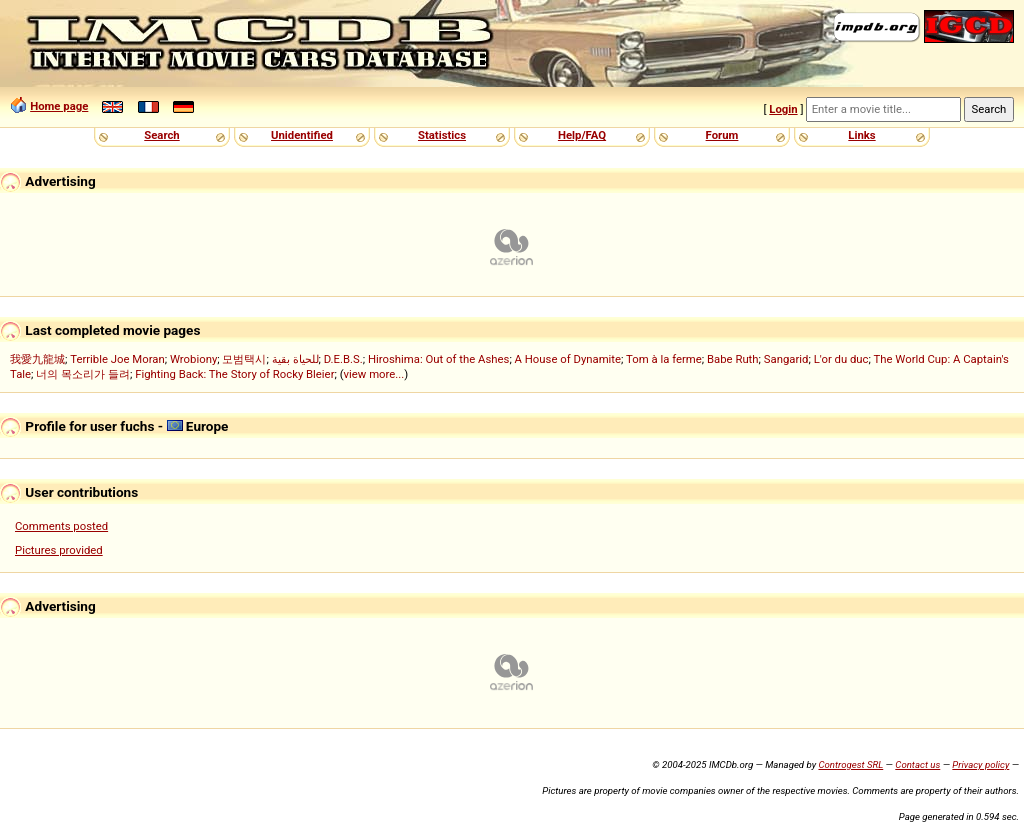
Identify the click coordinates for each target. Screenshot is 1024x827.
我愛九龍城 (37, 359)
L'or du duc (841, 359)
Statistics (442, 135)
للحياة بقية (295, 359)
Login (783, 109)
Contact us (917, 764)
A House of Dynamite (568, 359)
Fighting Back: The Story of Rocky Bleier (234, 374)
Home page (59, 106)
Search (161, 135)
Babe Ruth (733, 359)
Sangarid (786, 359)
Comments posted (61, 526)
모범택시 (244, 359)
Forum (722, 135)
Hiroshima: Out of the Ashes (438, 359)
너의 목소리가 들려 (83, 374)
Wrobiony (193, 359)
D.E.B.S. (343, 359)
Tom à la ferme (664, 359)
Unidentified (302, 135)
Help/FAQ (582, 135)
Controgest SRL (850, 764)
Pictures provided (59, 550)
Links (861, 135)
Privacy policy (980, 764)
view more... (374, 374)
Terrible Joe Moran (117, 359)
